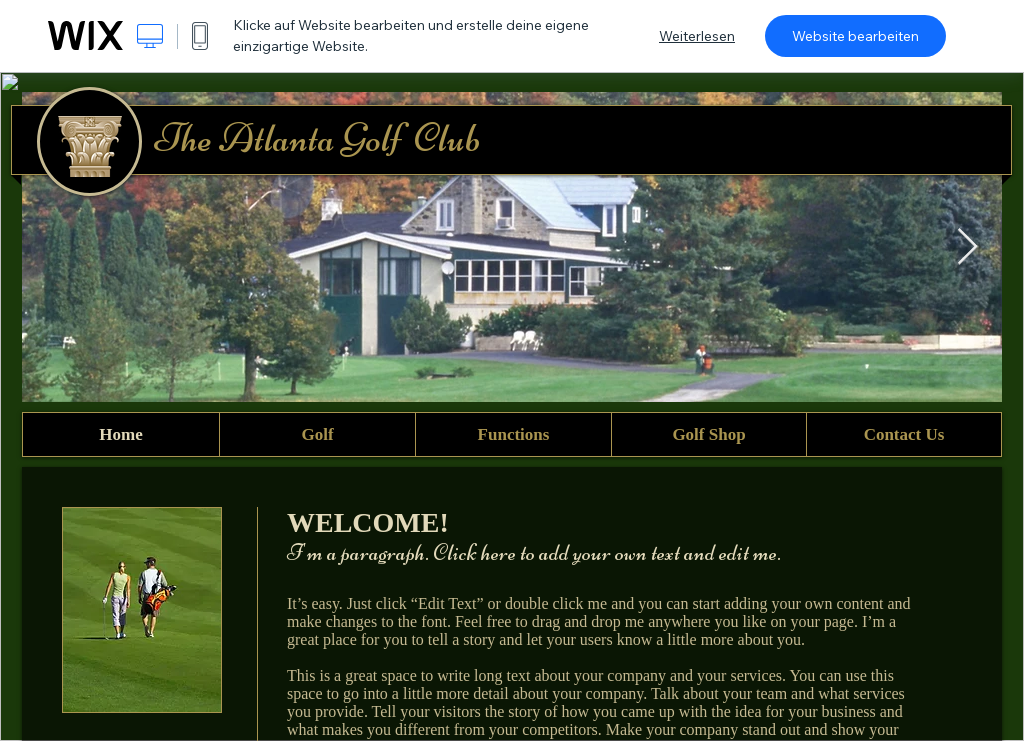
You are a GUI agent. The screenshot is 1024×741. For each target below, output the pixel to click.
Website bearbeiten (855, 36)
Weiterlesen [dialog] (697, 36)
